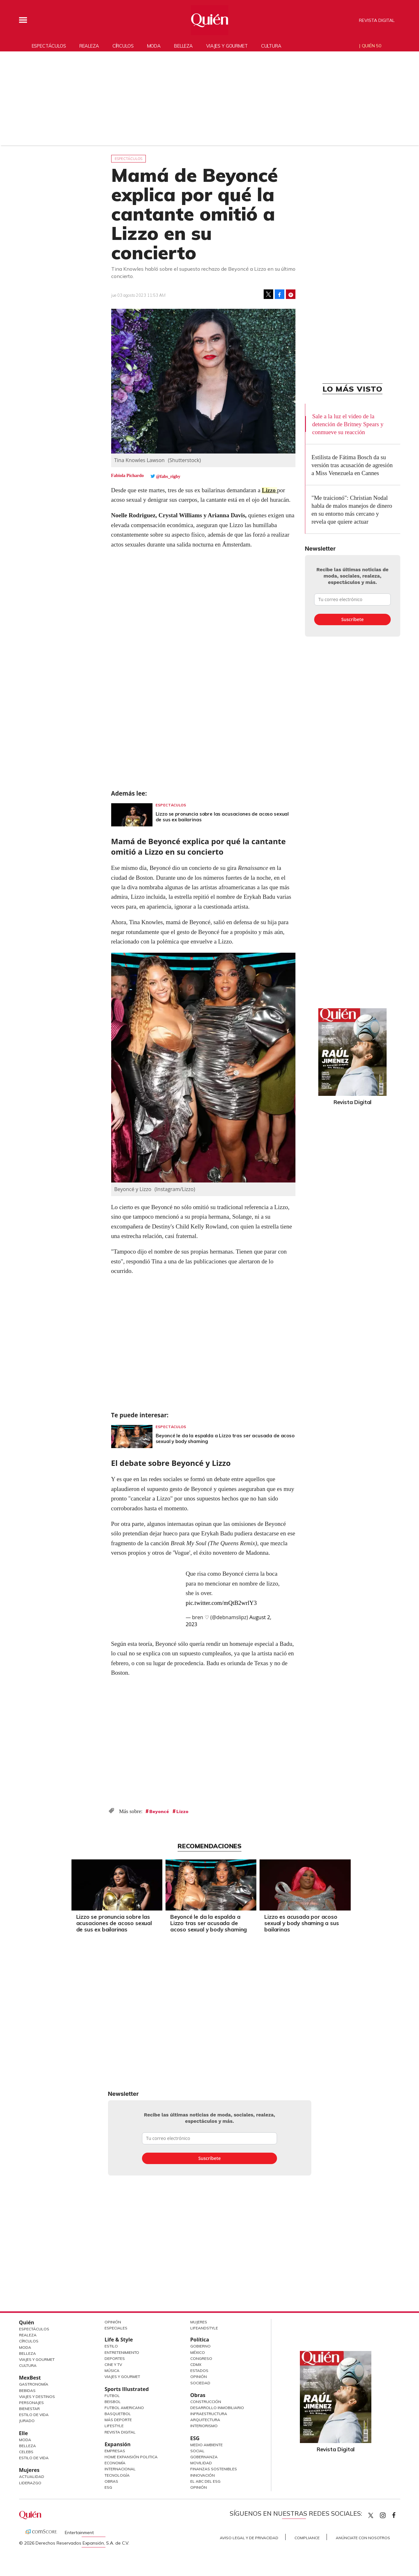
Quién (26, 2322)
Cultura (271, 46)
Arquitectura (205, 2419)
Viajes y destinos (37, 2396)
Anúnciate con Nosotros (363, 2537)
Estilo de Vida (34, 2414)
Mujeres (29, 2470)
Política (199, 2339)
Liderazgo (30, 2482)
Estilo (111, 2346)
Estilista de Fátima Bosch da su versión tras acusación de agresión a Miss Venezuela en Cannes (352, 465)
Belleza (183, 46)
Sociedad (200, 2383)
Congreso (201, 2358)
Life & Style (119, 2339)
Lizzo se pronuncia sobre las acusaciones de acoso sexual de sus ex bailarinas (222, 817)
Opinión (113, 2322)
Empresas (115, 2450)
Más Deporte (118, 2419)
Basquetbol (118, 2413)
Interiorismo (204, 2425)
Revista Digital (377, 20)
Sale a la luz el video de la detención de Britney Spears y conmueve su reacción (347, 424)
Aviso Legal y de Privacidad (249, 2537)
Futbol (112, 2395)
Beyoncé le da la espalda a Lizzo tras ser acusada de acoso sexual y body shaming (225, 1438)
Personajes (31, 2402)
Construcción (205, 2401)
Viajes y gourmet (227, 46)
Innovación (202, 2475)
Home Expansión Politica (131, 2456)
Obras (111, 2481)
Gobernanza (204, 2456)
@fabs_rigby (168, 476)
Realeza (89, 46)
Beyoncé (159, 1811)
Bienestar (29, 2408)
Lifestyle (114, 2425)
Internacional (120, 2469)
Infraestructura (208, 2413)
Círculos (123, 46)
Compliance (307, 2537)
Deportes (115, 2358)
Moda (154, 46)
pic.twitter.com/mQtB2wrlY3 (221, 1602)
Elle (23, 2433)
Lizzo (269, 490)
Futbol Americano (124, 2407)
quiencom (388, 2514)
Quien (370, 2515)
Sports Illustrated (127, 2389)
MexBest (30, 2377)
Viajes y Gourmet (37, 2359)
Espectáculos (49, 46)
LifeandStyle (204, 2328)
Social (197, 2450)
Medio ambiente (206, 2444)
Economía (115, 2462)
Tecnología (117, 2475)
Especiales (116, 2328)
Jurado (27, 2420)
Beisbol (113, 2401)
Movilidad (201, 2462)
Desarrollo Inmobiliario (217, 2407)
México (197, 2352)
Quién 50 (371, 46)
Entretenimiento (122, 2352)
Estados (199, 2370)
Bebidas (27, 2390)
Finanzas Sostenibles (213, 2469)
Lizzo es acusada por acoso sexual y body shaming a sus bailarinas (300, 1923)
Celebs (26, 2451)
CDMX (195, 2364)
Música (112, 2370)
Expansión (118, 2444)
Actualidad (31, 2476)
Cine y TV (113, 2364)
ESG (108, 2487)
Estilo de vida (34, 2457)
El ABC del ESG (205, 2481)
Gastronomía (33, 2384)
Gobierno (200, 2346)
